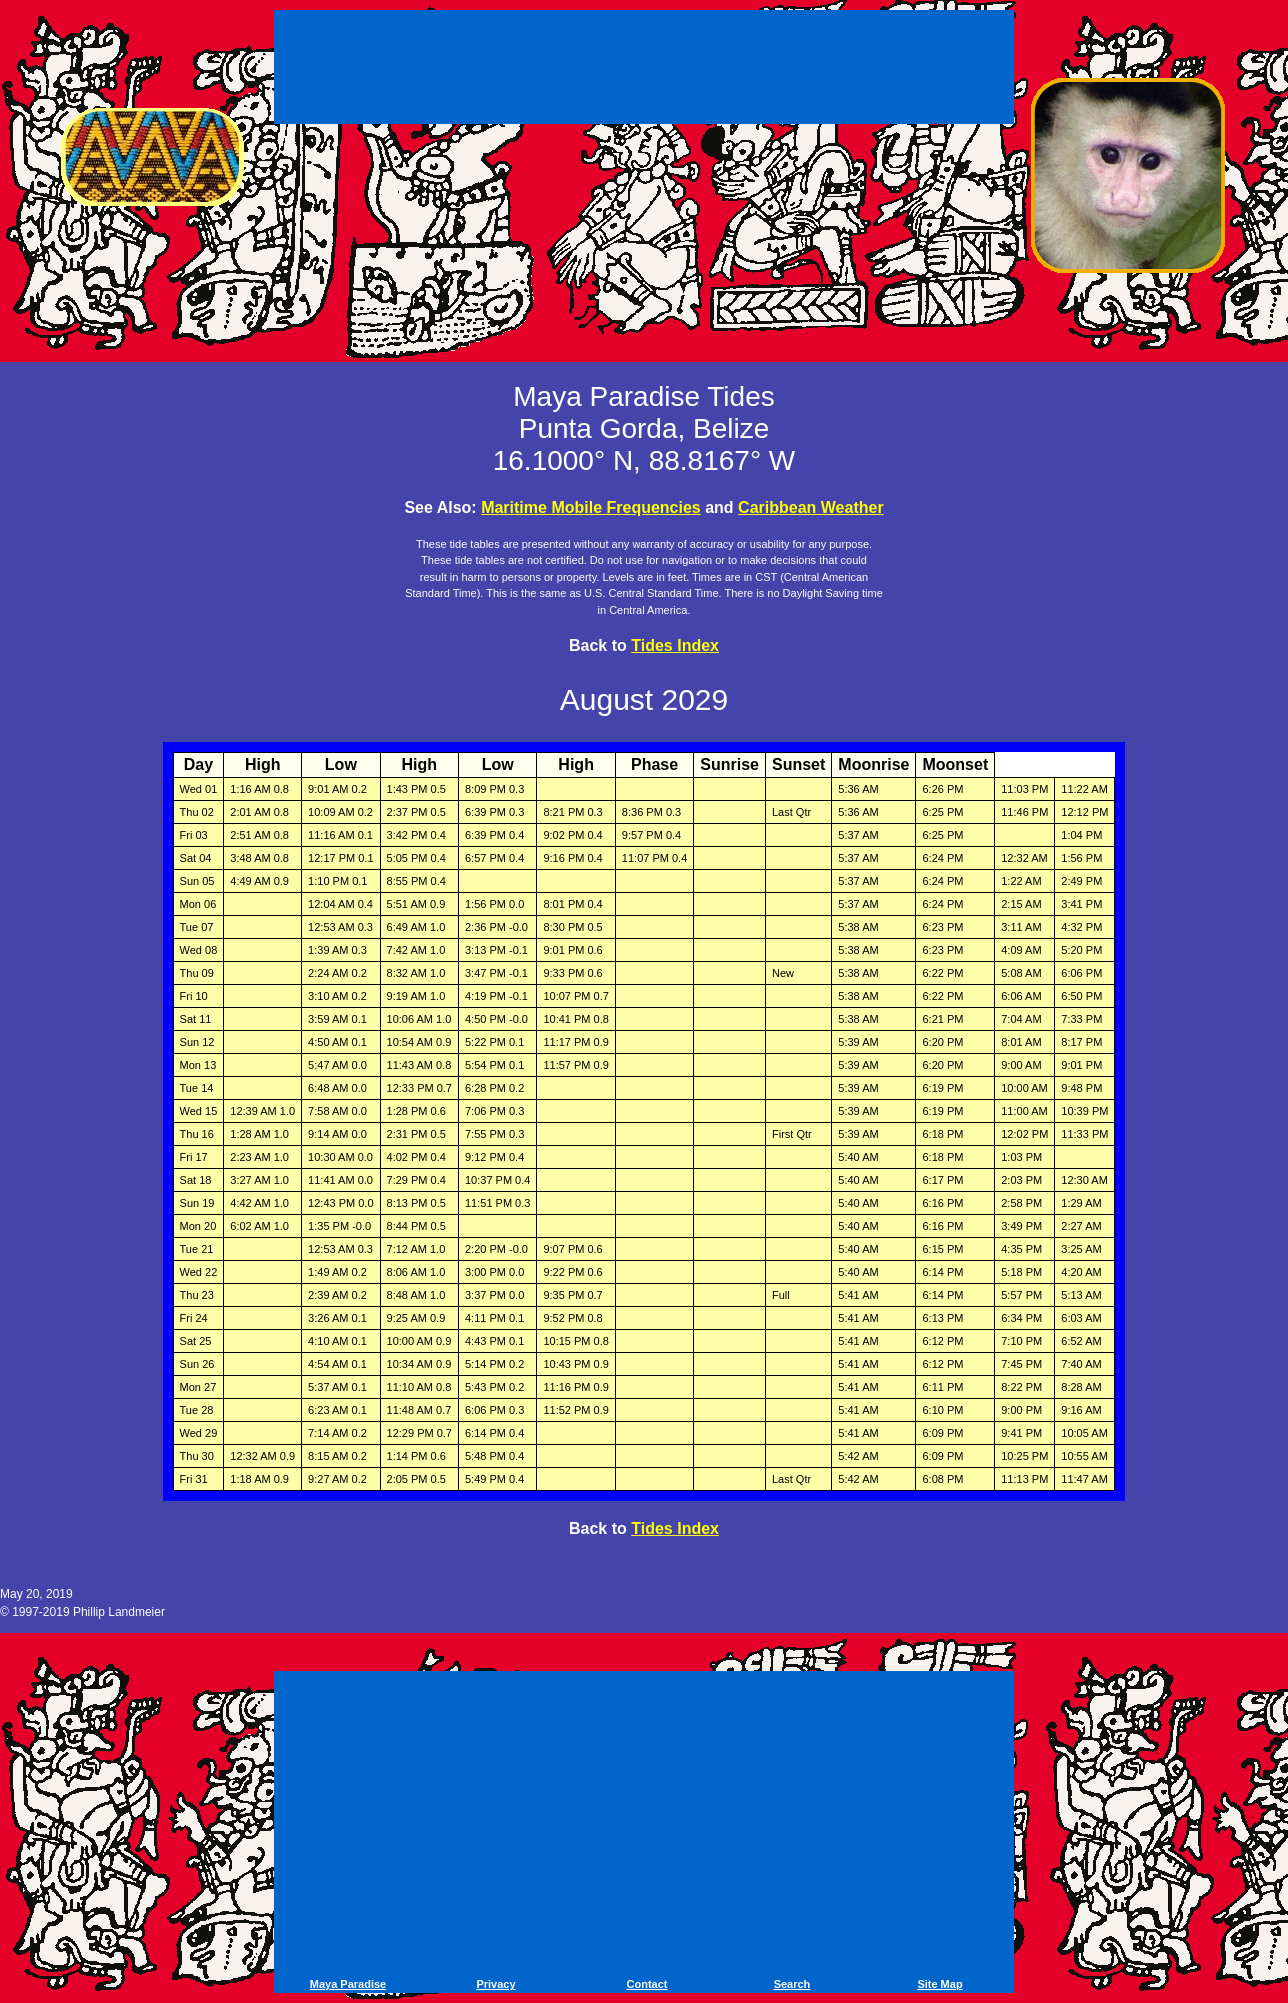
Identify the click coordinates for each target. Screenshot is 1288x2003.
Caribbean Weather (811, 507)
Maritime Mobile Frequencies (591, 507)
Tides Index (675, 645)
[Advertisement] (644, 70)
